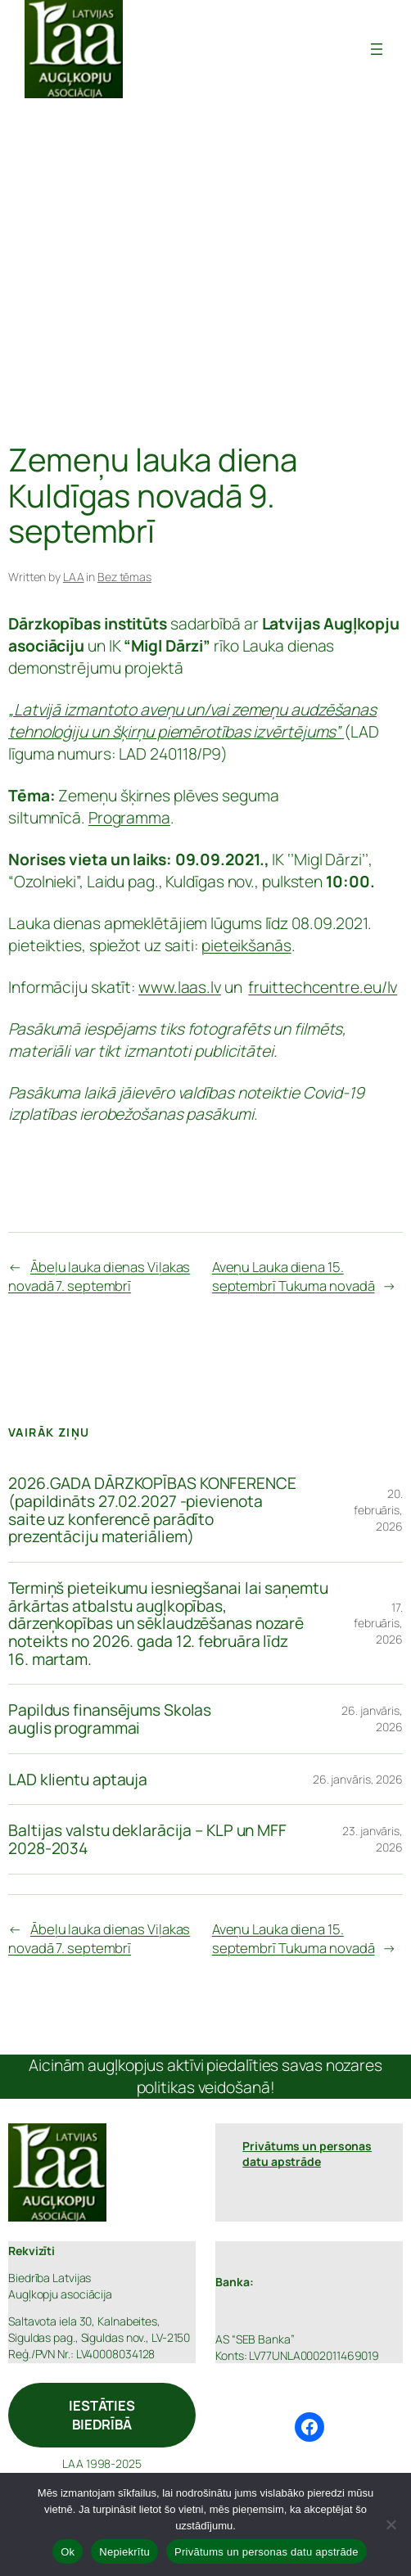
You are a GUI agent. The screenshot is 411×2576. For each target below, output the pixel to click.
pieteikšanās (246, 945)
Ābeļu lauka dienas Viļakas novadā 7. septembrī (99, 1276)
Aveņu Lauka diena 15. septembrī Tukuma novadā (293, 1276)
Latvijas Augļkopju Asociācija (246, 49)
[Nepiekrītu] (390, 2524)
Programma (129, 817)
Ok (68, 2552)
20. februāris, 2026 (378, 1509)
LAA (73, 576)
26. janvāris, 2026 (358, 1779)
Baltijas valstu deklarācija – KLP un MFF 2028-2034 (147, 1838)
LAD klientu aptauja (77, 1780)
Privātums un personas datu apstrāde (266, 2552)
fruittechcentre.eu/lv (322, 987)
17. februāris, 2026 (378, 1623)
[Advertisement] (205, 270)
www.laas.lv (179, 987)
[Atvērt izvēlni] (376, 49)
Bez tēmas (124, 576)
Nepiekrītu (124, 2552)
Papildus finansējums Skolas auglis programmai (109, 1718)
